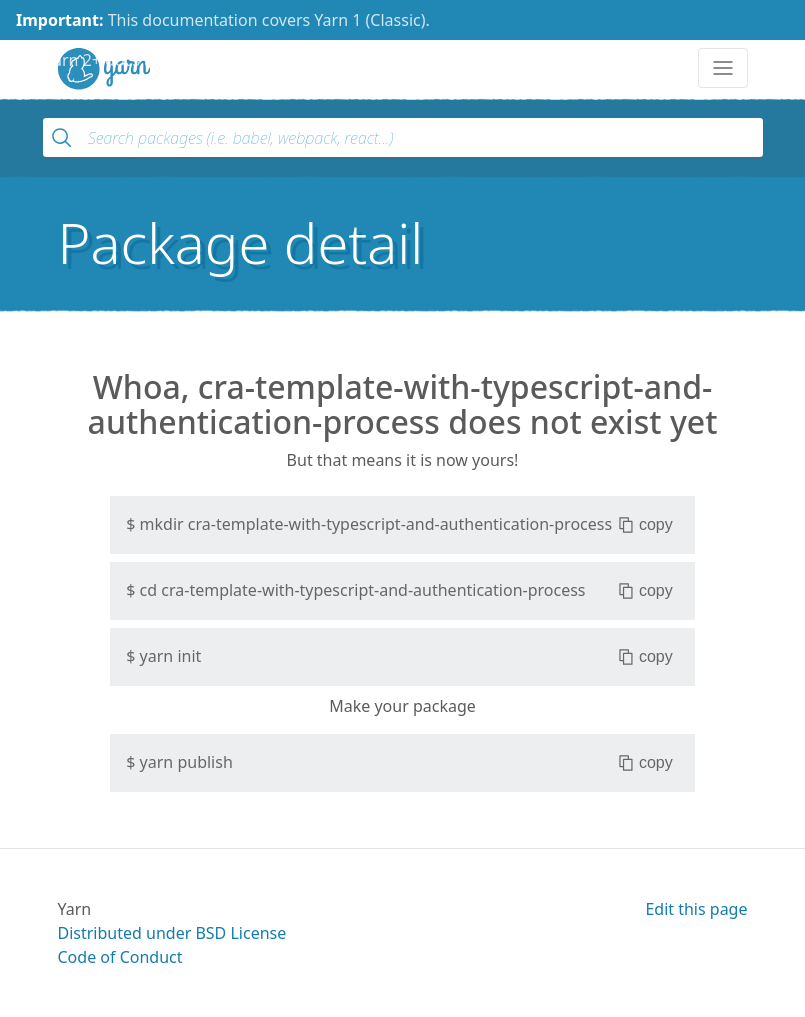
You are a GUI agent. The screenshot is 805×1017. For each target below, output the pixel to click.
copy (645, 525)
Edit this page (696, 909)
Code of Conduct (120, 957)
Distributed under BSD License (172, 933)
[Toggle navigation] (723, 68)
